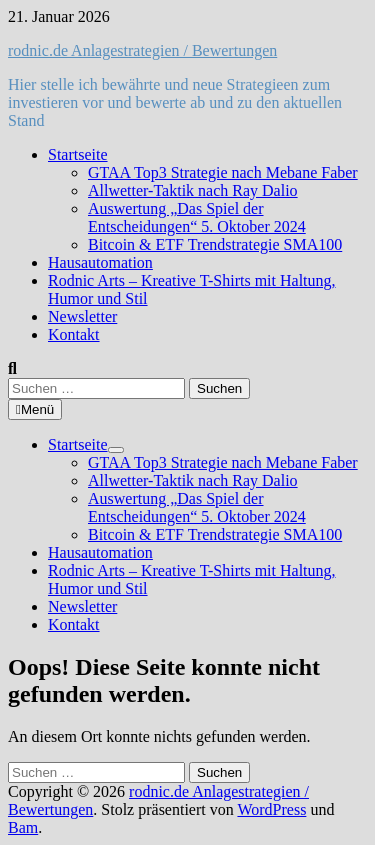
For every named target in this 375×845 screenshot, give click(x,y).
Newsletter (82, 316)
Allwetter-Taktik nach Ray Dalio (193, 190)
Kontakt (74, 334)
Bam (23, 827)
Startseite (78, 154)
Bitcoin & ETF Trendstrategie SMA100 (215, 244)
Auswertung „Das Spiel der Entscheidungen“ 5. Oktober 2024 (197, 217)
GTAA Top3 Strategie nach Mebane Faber (223, 172)
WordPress (271, 809)
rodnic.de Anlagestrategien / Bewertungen (142, 50)
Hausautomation (100, 262)
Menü (35, 409)
